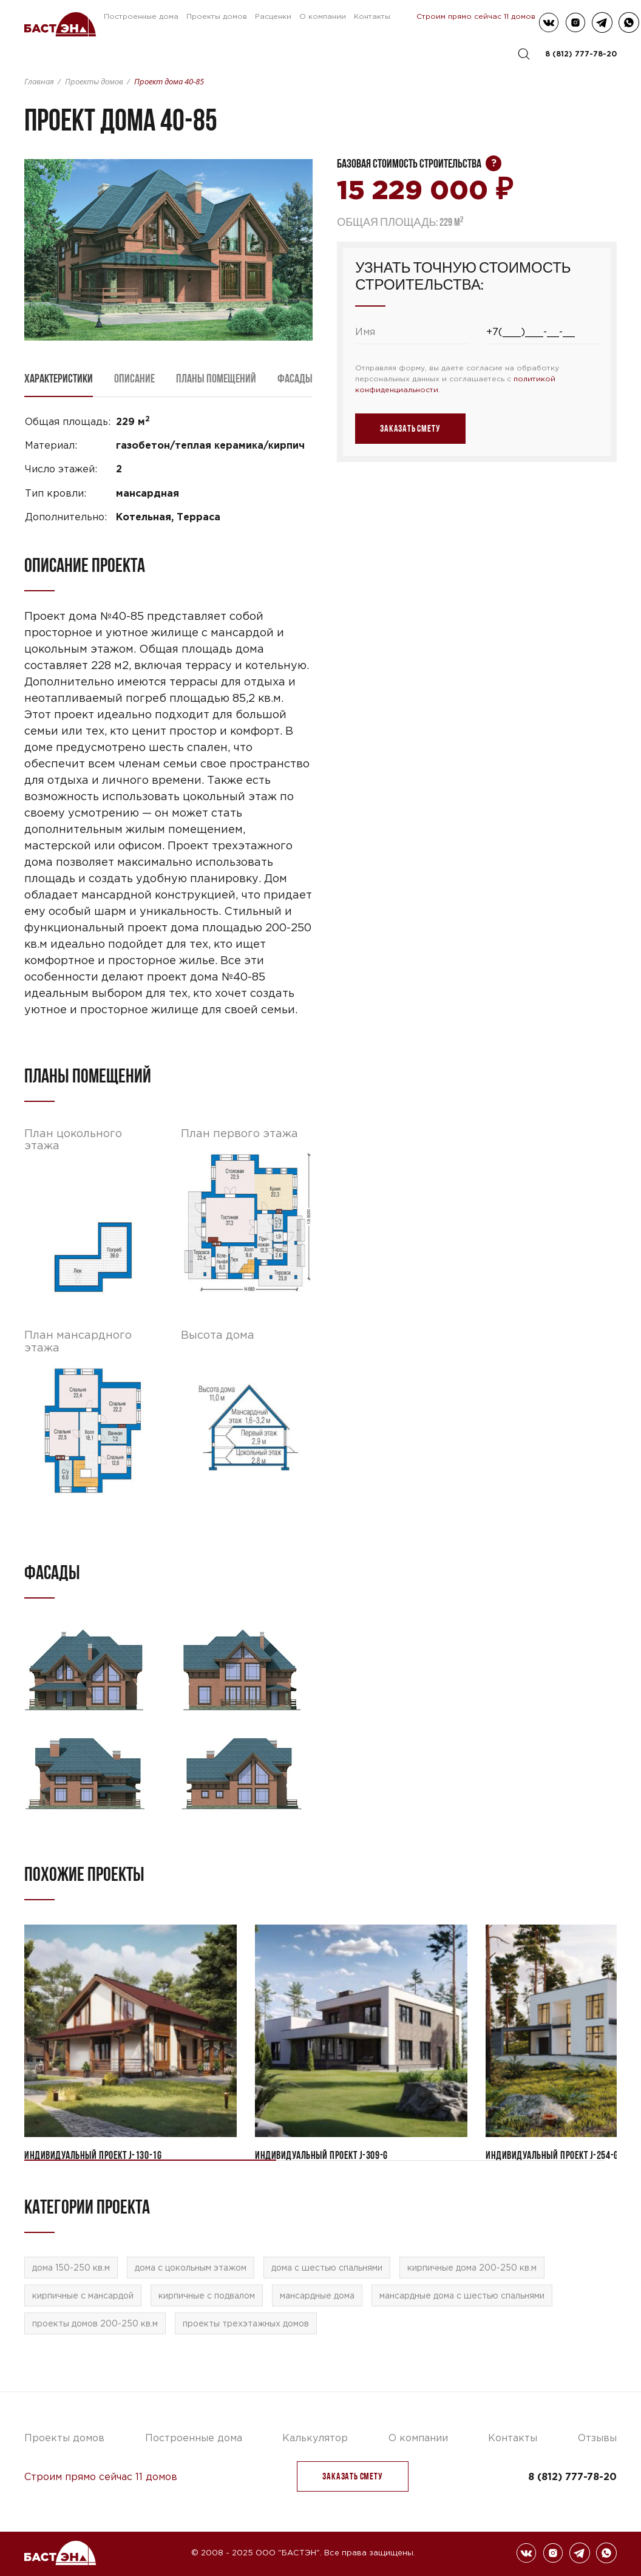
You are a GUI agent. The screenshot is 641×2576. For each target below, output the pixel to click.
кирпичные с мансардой (83, 2295)
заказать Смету (352, 2476)
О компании (322, 16)
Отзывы (597, 2437)
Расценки (273, 16)
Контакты (372, 16)
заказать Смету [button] (410, 428)
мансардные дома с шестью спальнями (461, 2295)
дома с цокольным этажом (190, 2267)
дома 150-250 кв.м (71, 2267)
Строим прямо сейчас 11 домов (475, 16)
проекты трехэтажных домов (246, 2323)
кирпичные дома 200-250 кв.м (472, 2267)
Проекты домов (216, 16)
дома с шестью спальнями (326, 2267)
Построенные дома (141, 16)
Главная (39, 81)
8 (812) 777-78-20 (581, 54)
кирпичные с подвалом (206, 2295)
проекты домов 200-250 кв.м (95, 2323)
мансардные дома (317, 2295)
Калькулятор (315, 2437)
